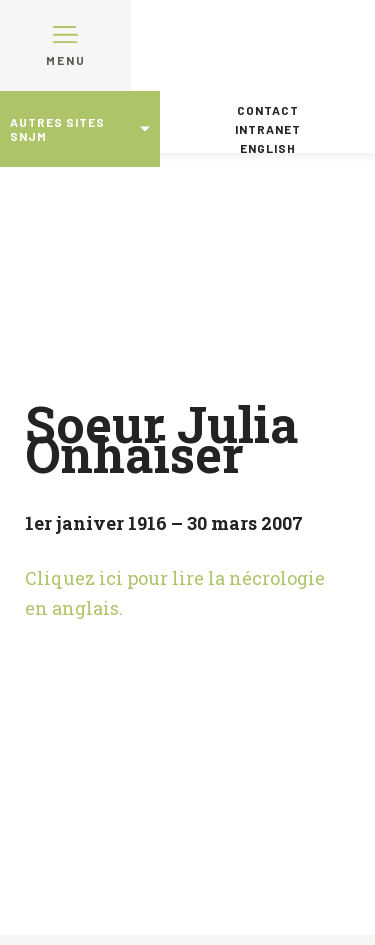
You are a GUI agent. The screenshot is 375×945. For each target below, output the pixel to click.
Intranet (268, 129)
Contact (268, 110)
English (268, 148)
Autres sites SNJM (57, 129)
